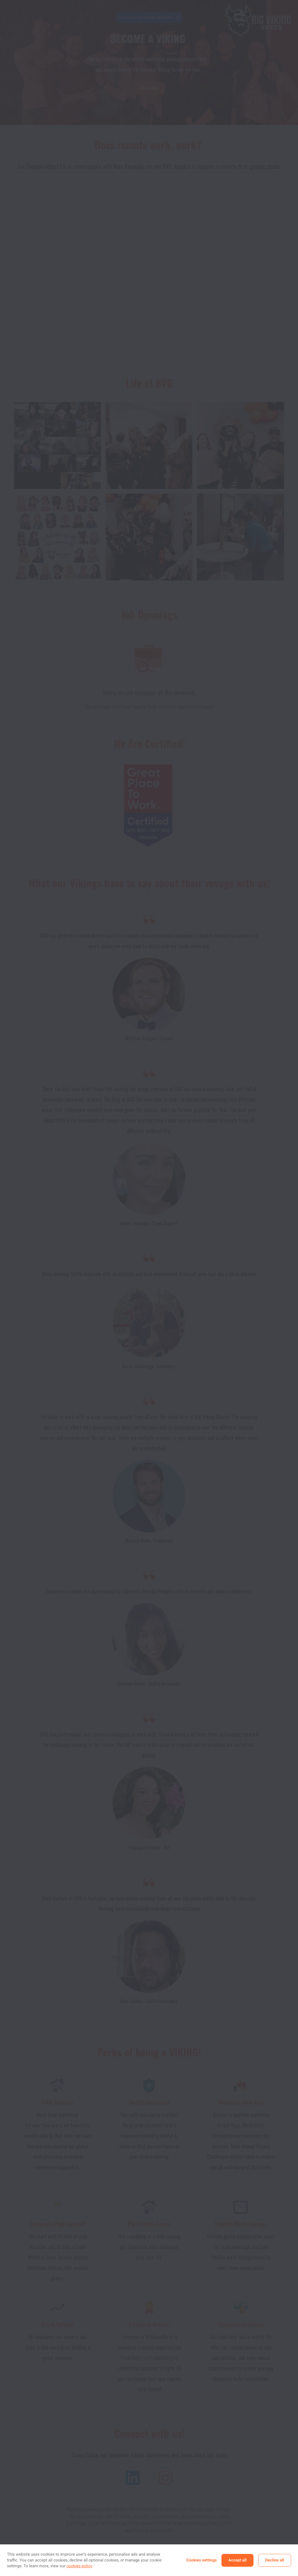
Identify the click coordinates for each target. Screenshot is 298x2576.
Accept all (237, 2560)
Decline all (274, 2560)
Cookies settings (201, 2560)
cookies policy (79, 2566)
